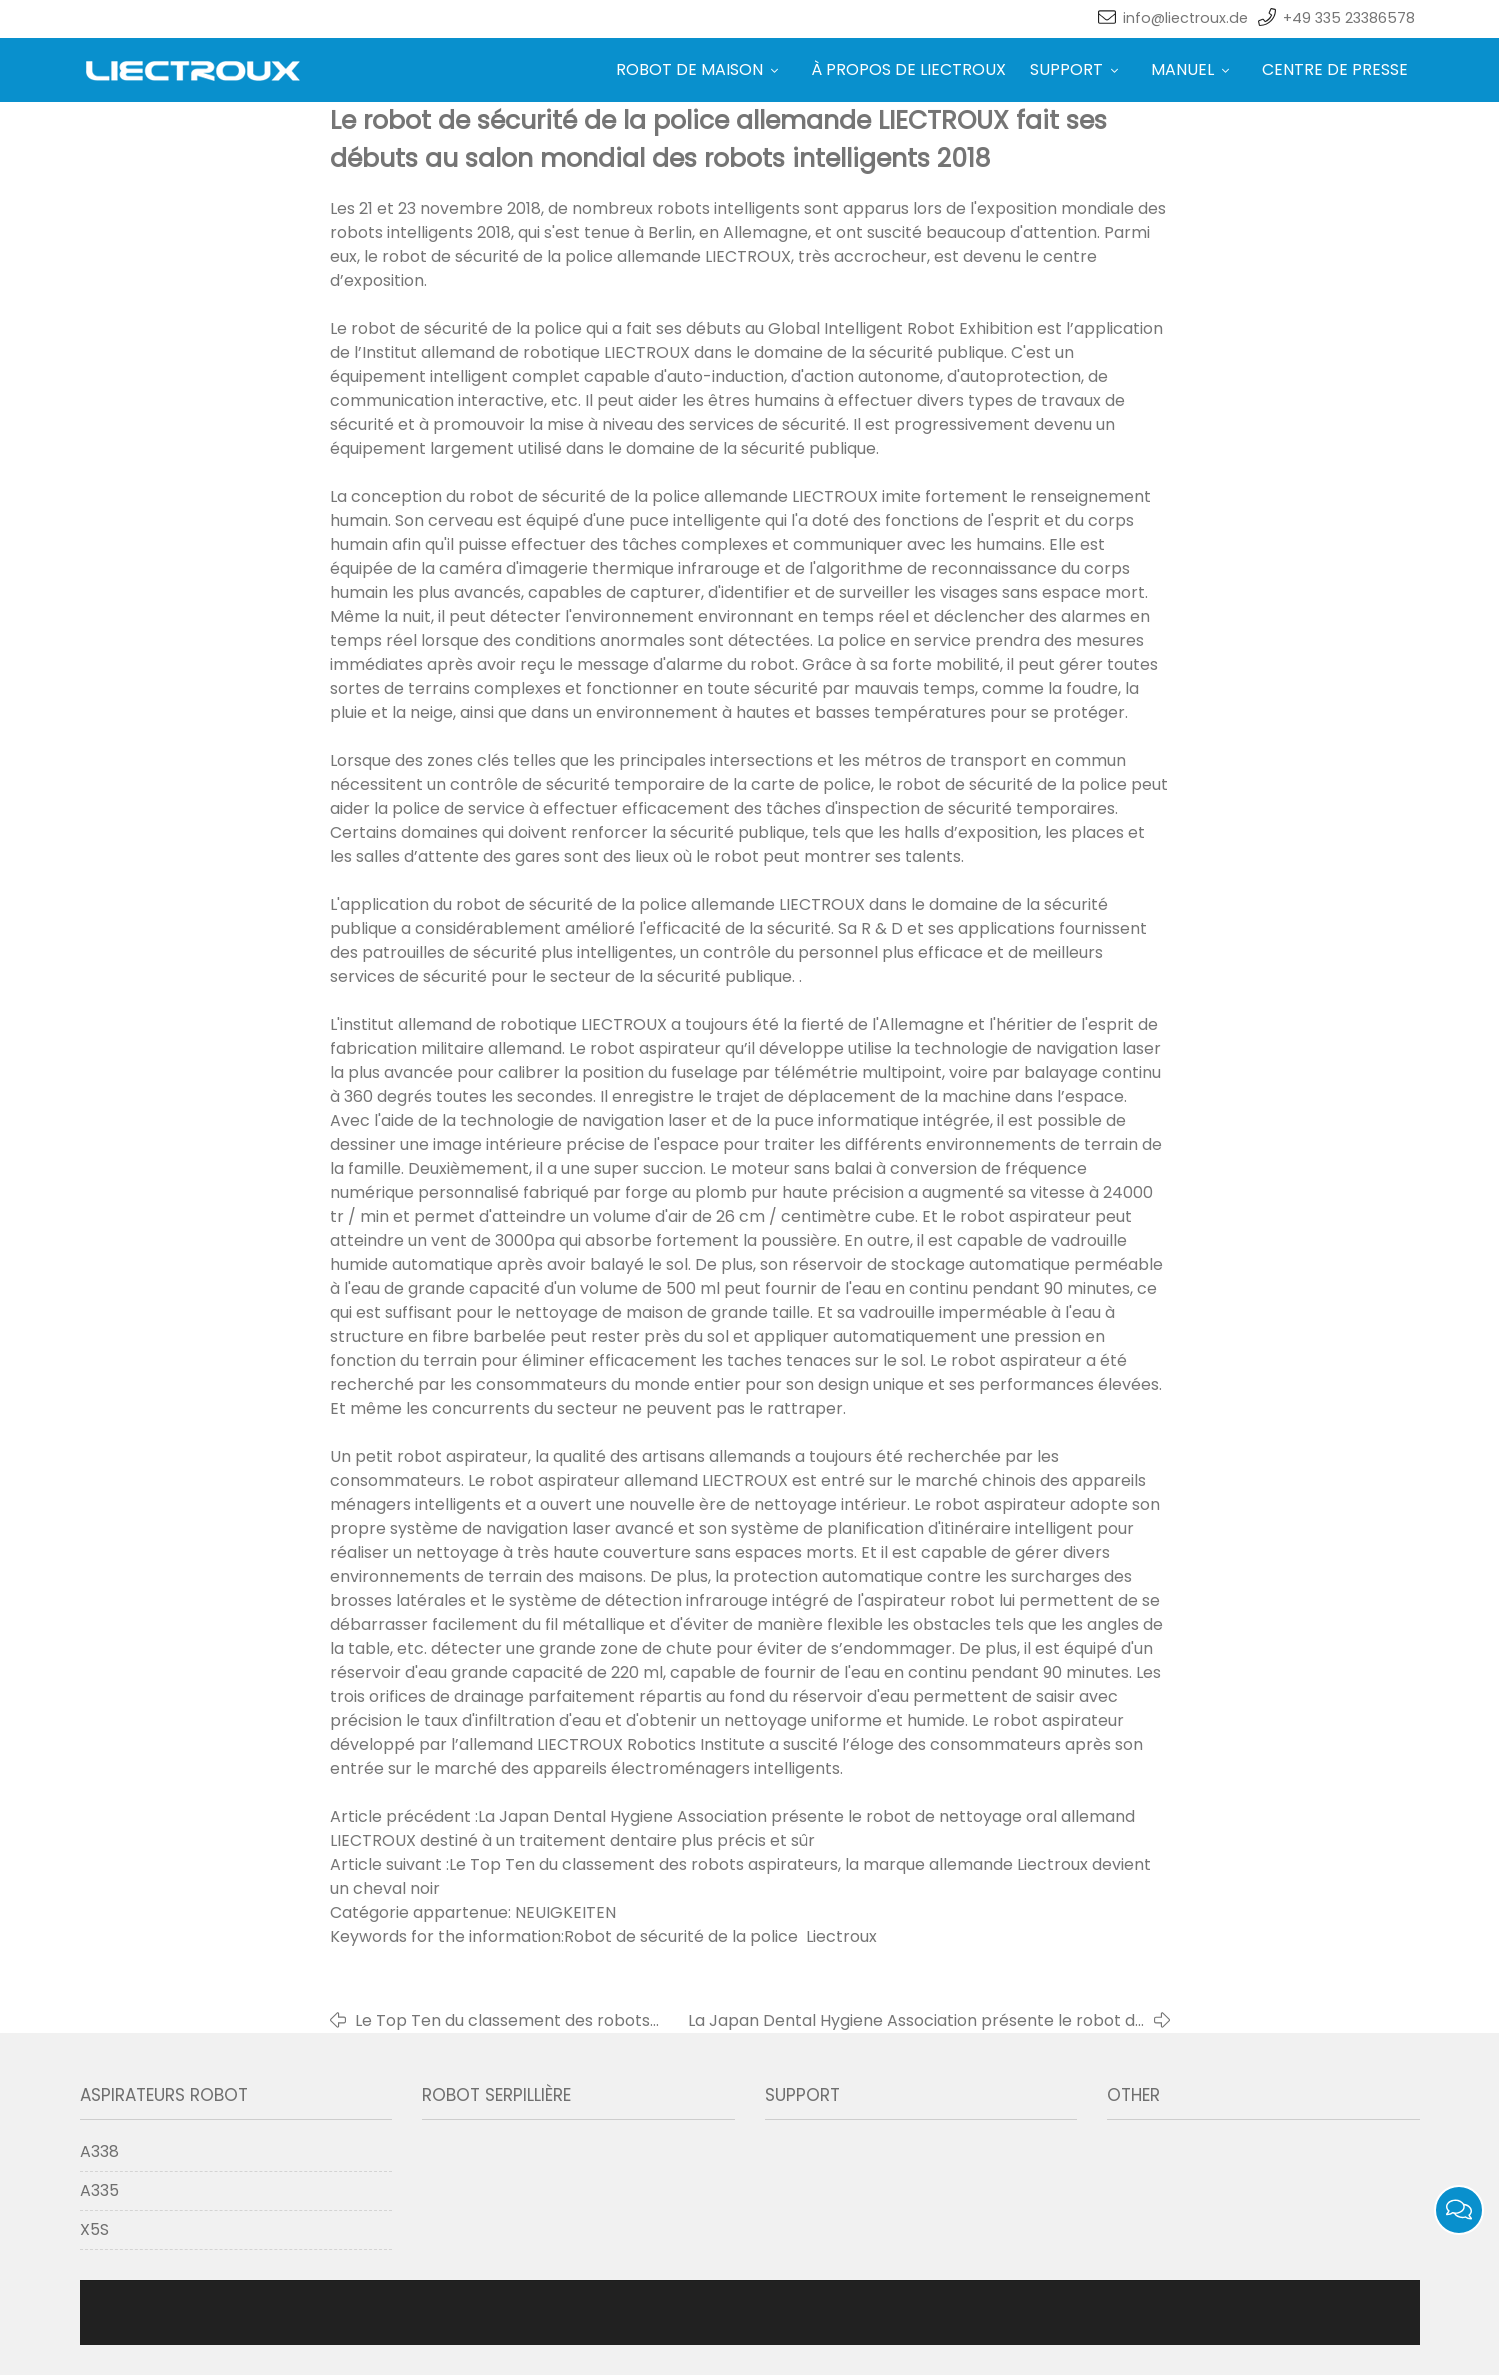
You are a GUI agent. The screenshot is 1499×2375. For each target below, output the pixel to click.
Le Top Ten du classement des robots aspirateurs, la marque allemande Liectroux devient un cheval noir (502, 2021)
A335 (99, 2190)
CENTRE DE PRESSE (1335, 69)
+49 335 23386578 (1349, 18)
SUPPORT (1078, 69)
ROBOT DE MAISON (701, 69)
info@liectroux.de (1185, 18)
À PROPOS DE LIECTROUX (908, 69)
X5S (94, 2229)
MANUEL (1194, 69)
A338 (99, 2151)
